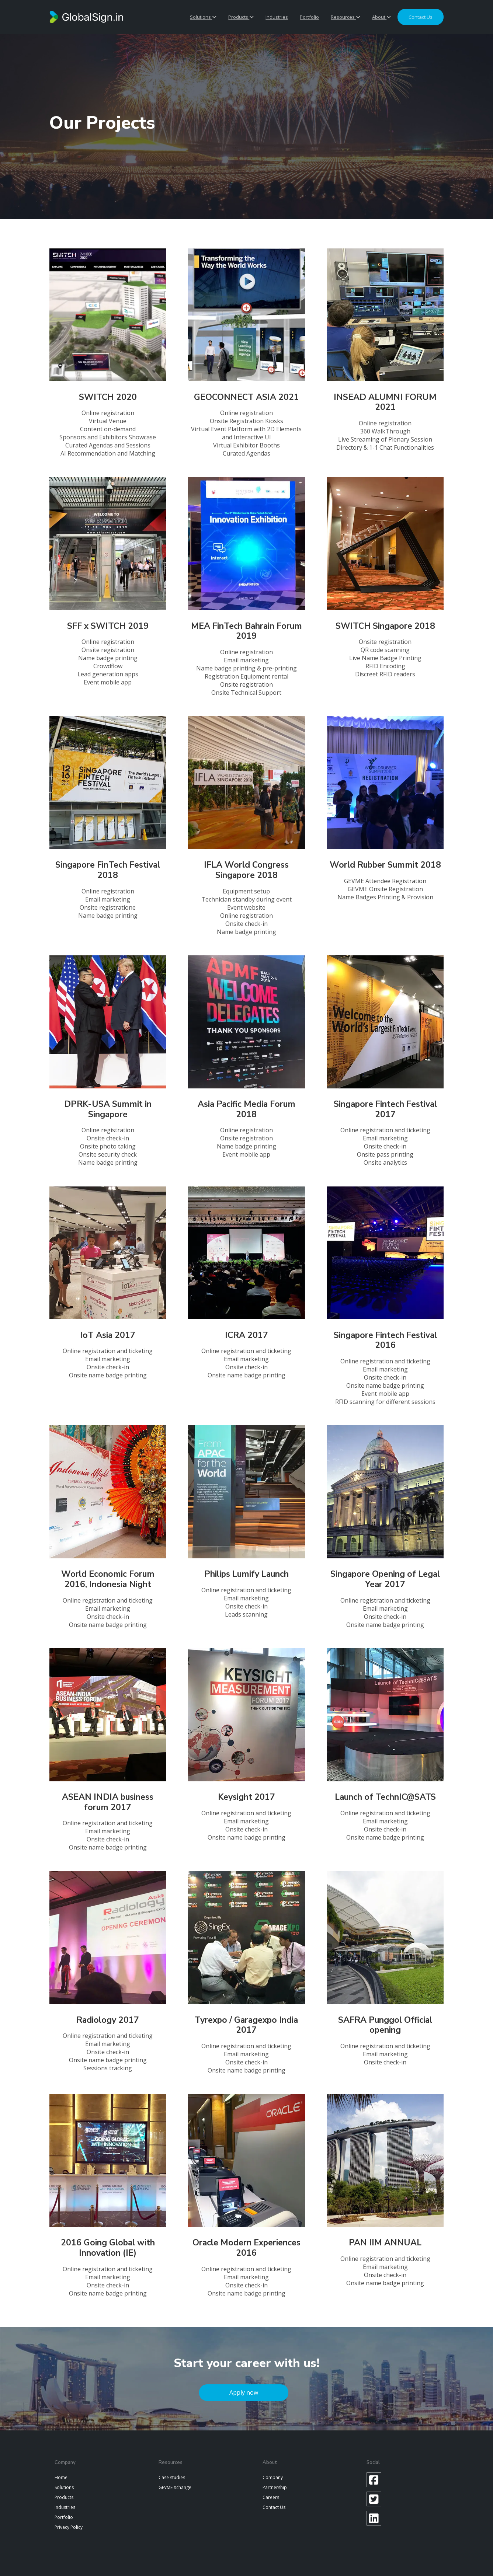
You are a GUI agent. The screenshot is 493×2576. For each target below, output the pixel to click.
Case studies (172, 2477)
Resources (345, 17)
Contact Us (274, 2507)
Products (241, 17)
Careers (271, 2497)
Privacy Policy (69, 2527)
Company (273, 2477)
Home (61, 2477)
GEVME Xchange (175, 2487)
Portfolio (309, 17)
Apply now (243, 2392)
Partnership (275, 2487)
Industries (276, 17)
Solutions (203, 17)
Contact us (421, 17)
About (381, 17)
